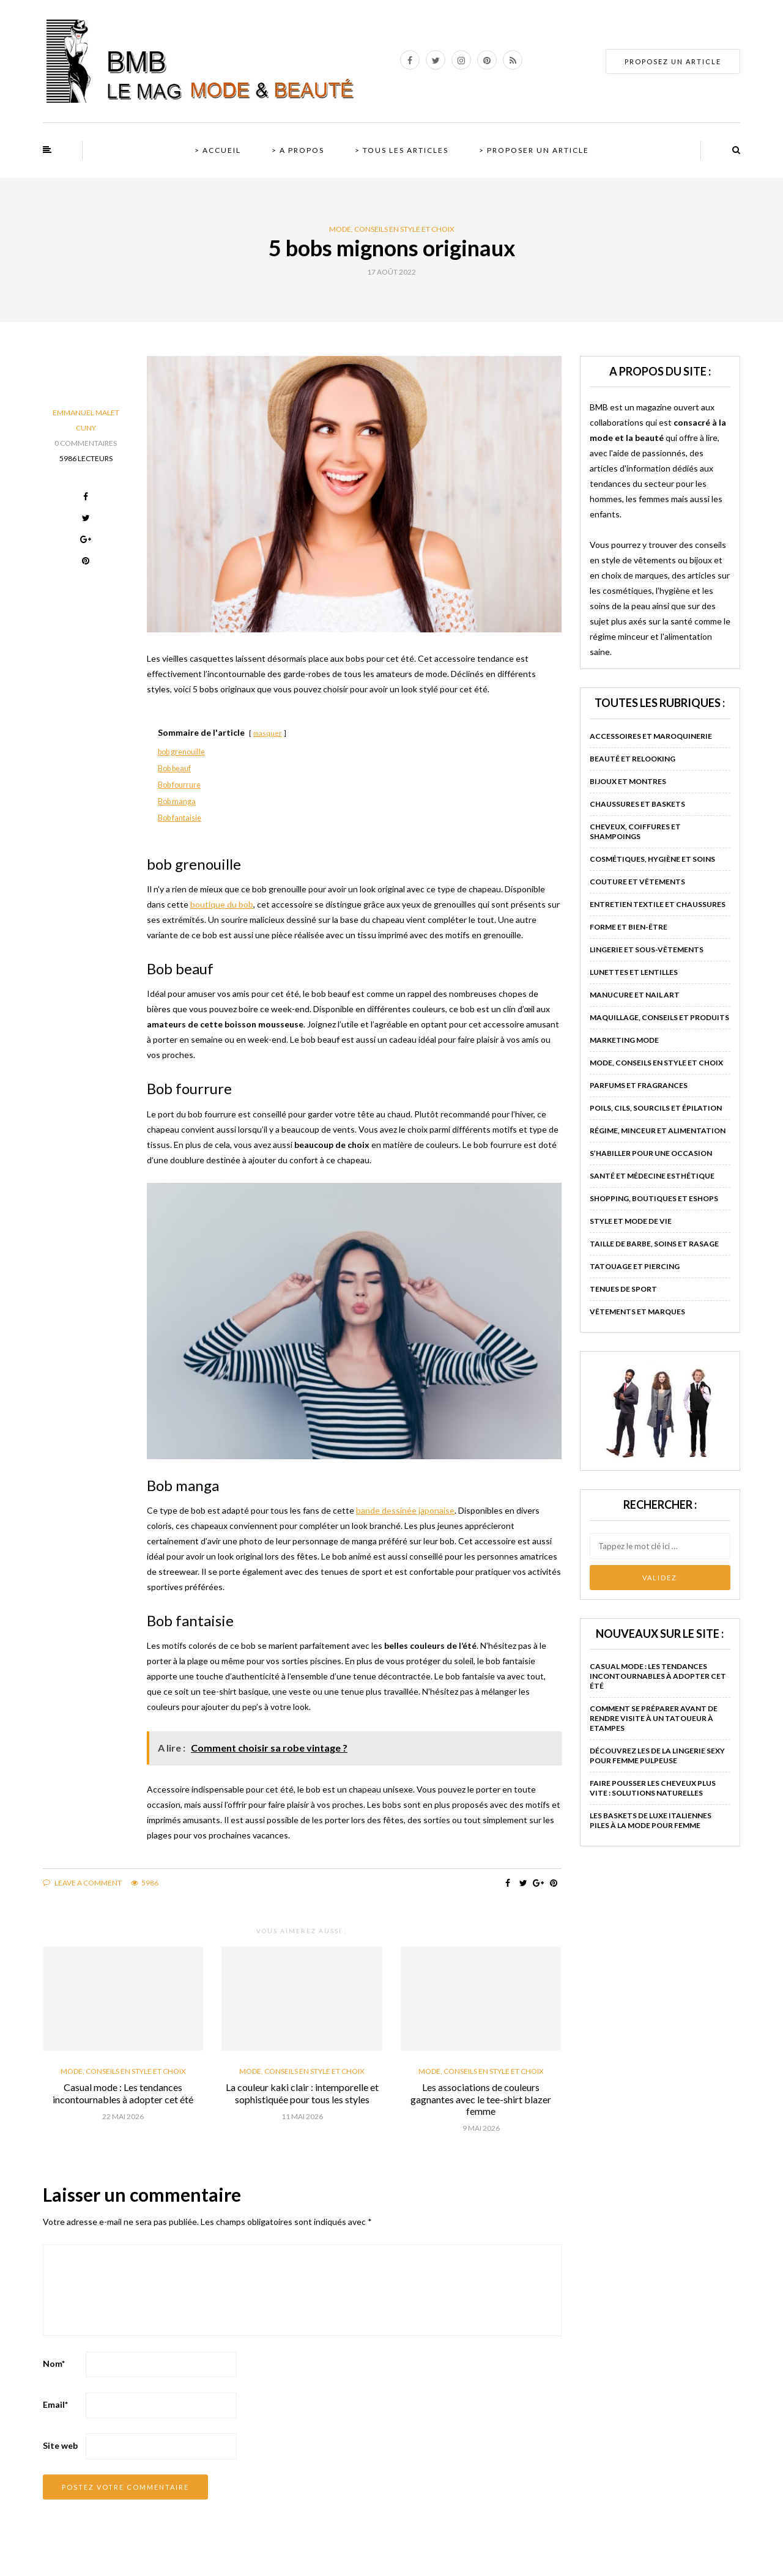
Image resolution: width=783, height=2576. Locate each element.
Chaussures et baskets (637, 804)
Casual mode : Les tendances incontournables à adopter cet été (123, 2092)
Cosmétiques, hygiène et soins (652, 859)
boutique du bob (221, 904)
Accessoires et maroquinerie (651, 736)
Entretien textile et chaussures (657, 904)
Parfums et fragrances (639, 1085)
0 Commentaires (85, 443)
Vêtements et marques (637, 1311)
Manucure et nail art (635, 994)
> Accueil (218, 150)
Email (55, 2404)
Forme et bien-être (628, 926)
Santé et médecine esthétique (652, 1175)
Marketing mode (624, 1040)
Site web (60, 2445)
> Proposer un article (534, 150)
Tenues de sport (623, 1289)
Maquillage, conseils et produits (659, 1017)
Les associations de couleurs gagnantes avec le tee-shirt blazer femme (480, 2098)
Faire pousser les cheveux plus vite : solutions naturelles (653, 1787)
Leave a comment (82, 1882)
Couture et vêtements (637, 881)
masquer (267, 733)
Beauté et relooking (632, 758)
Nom (54, 2363)
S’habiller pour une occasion (651, 1153)
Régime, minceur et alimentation (657, 1130)
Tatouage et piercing (635, 1266)
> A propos (298, 150)
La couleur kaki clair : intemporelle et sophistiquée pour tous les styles (302, 2092)
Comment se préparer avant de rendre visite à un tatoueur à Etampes (654, 1718)
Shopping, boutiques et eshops (654, 1198)
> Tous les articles (401, 150)
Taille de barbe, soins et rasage (654, 1243)
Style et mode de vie (631, 1221)
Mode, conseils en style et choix (392, 229)
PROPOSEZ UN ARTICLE (673, 61)
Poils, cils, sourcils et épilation (656, 1107)
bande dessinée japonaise (405, 1510)
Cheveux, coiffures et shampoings (635, 831)
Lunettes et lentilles (634, 972)
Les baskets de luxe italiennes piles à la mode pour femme (650, 1820)
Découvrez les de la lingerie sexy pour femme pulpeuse (657, 1755)
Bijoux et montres (628, 781)
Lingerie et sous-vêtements (646, 949)
